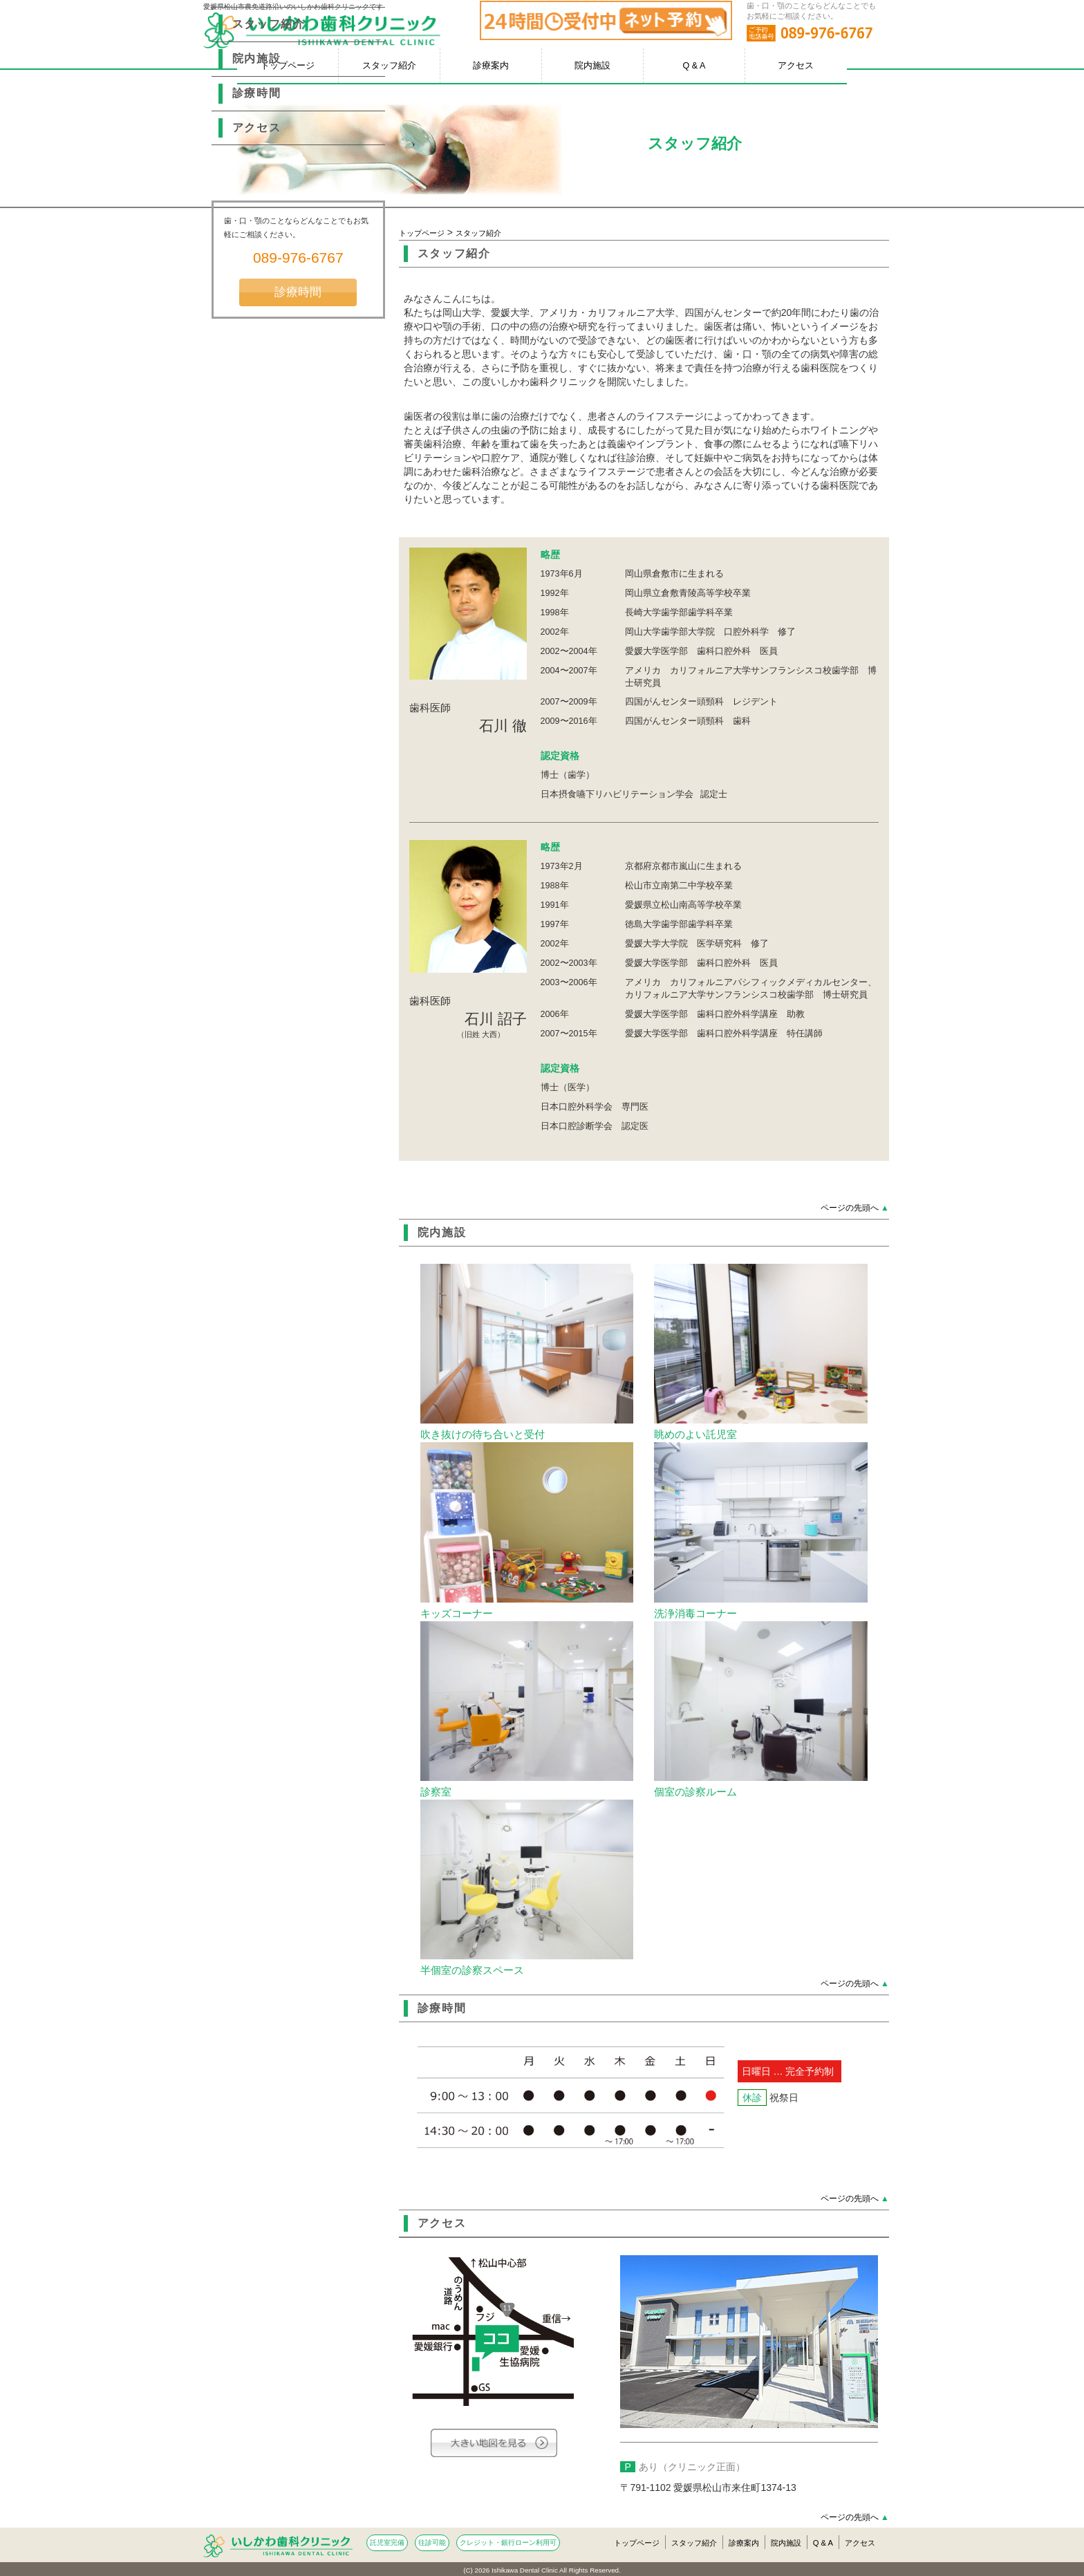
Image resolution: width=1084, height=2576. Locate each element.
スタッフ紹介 (389, 66)
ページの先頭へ (855, 1208)
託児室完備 (387, 2542)
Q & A (693, 66)
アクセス (796, 66)
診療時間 (442, 2008)
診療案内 (491, 66)
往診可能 (432, 2542)
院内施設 (592, 66)
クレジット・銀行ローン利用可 (508, 2542)
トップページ (422, 233)
